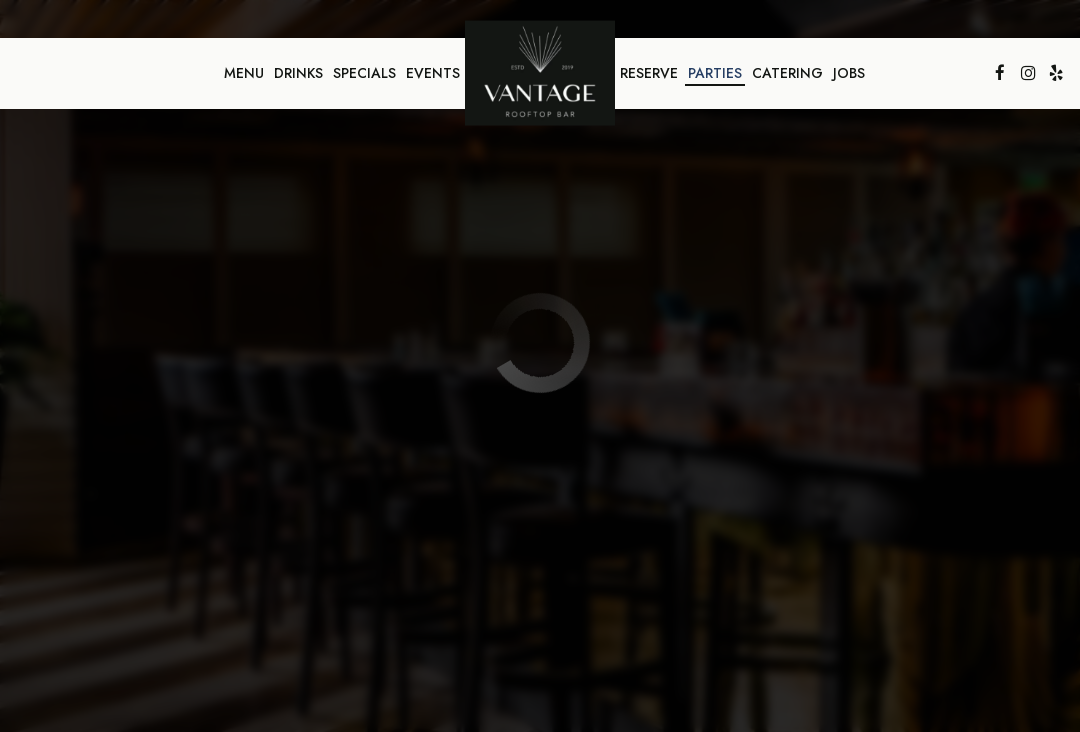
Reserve (649, 73)
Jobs (849, 73)
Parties (715, 73)
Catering (787, 73)
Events (433, 73)
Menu (244, 73)
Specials (364, 73)
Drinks (298, 73)
